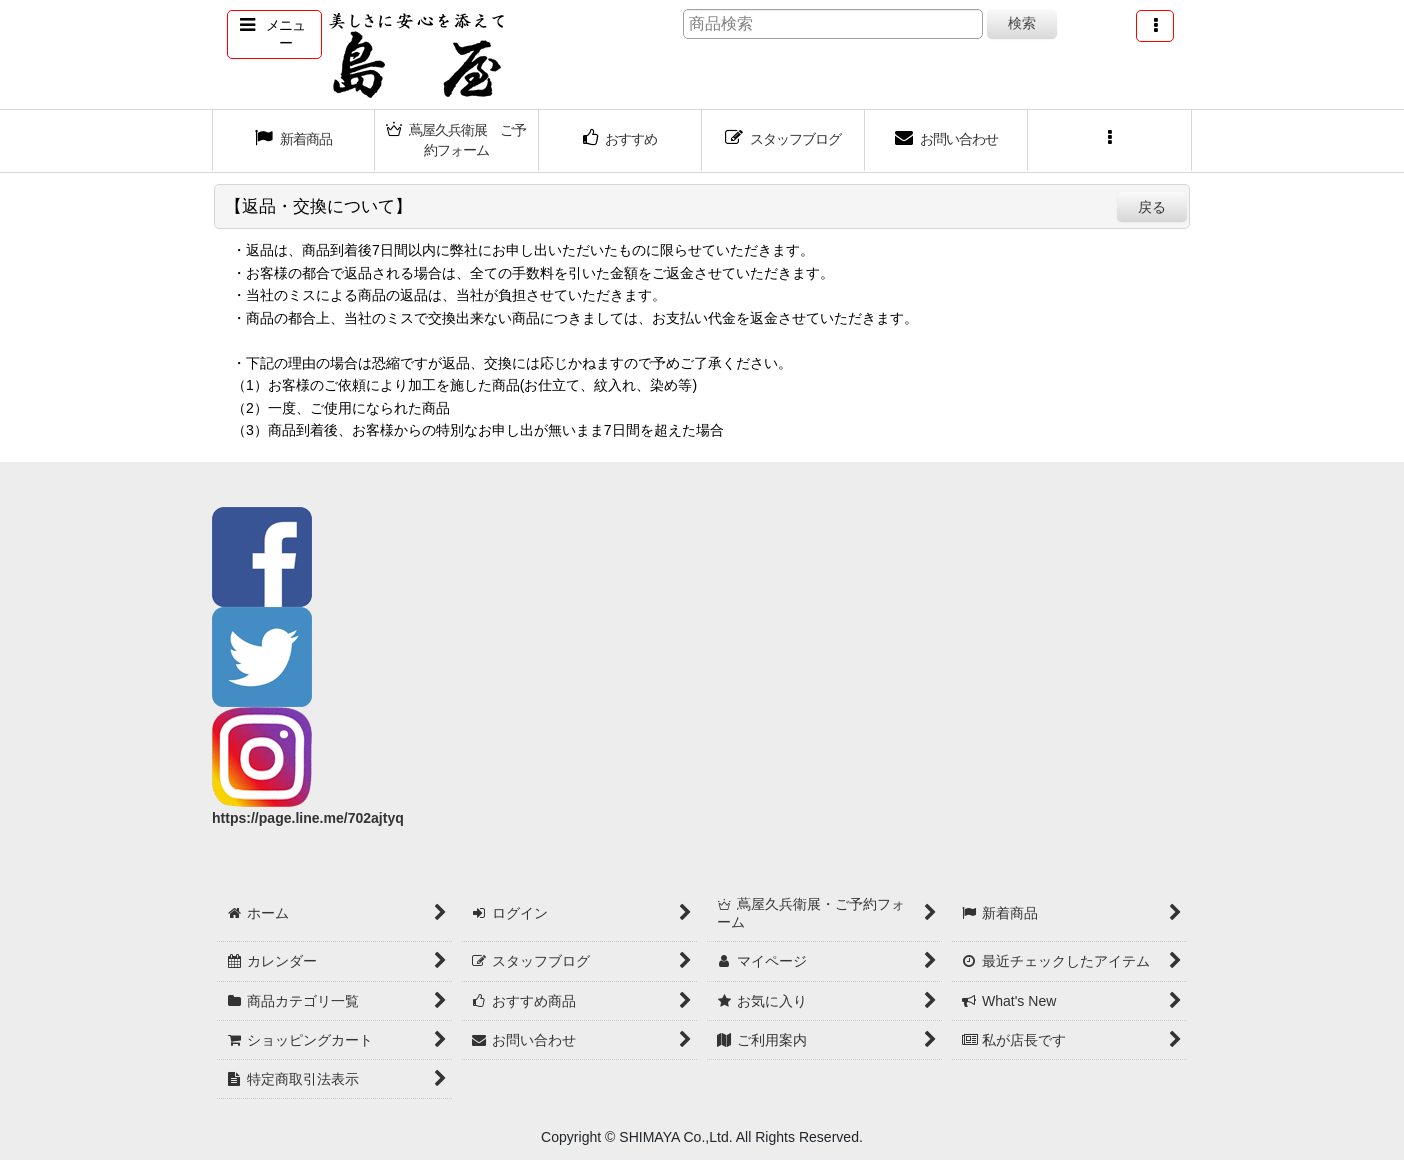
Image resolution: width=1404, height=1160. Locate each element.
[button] (274, 34)
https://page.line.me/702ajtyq (308, 818)
